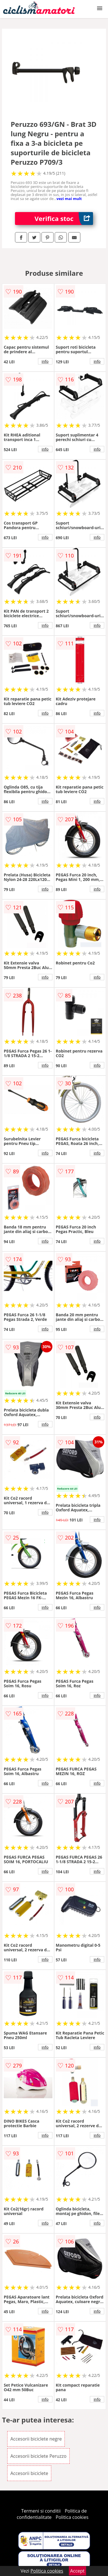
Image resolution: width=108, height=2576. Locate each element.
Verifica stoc (64, 218)
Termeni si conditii (41, 2511)
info (45, 361)
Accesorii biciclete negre (36, 2439)
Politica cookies (72, 2517)
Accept (77, 2571)
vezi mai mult (69, 198)
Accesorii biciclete (29, 2473)
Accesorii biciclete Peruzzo (38, 2456)
